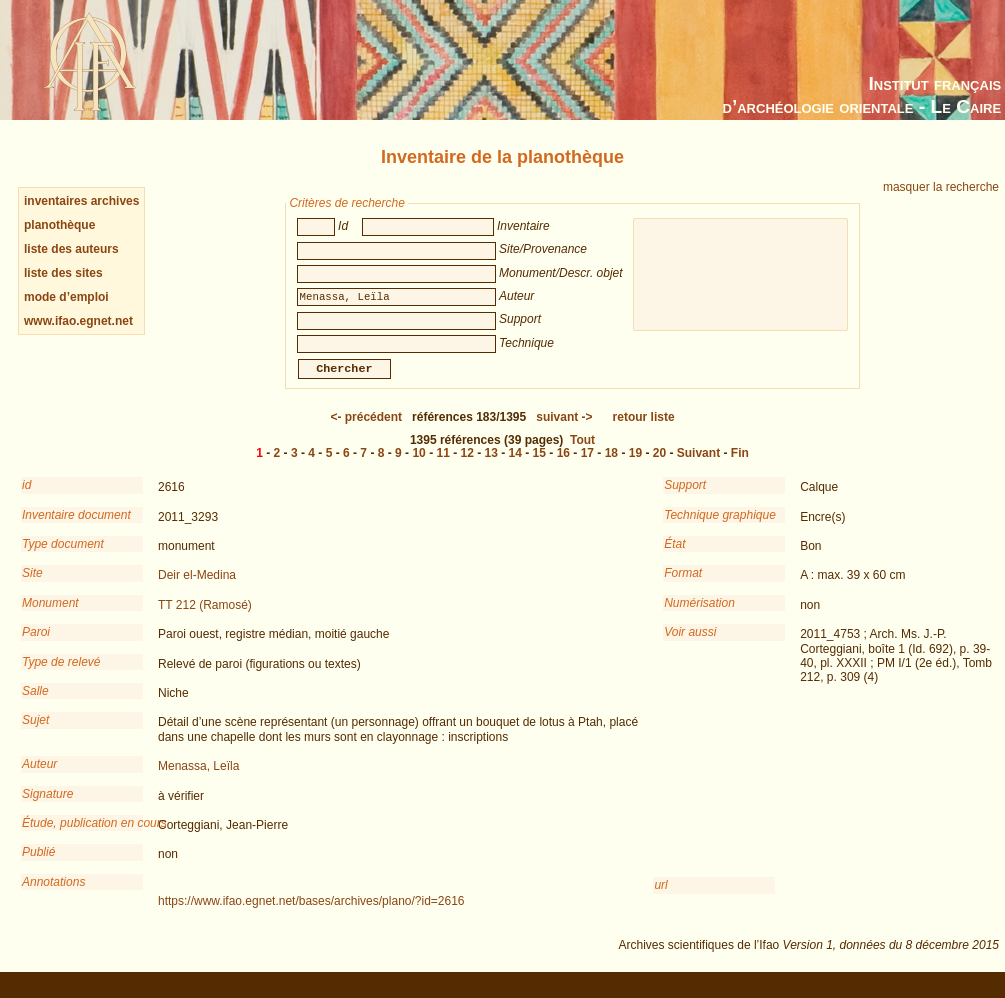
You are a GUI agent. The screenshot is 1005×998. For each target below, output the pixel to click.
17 (587, 467)
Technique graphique (720, 529)
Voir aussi (690, 646)
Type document (63, 558)
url (660, 899)
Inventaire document (76, 529)
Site (32, 587)
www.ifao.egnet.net (78, 321)
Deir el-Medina (197, 589)
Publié (38, 866)
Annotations (53, 896)
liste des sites (63, 273)
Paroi (36, 646)
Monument (50, 617)
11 (442, 467)
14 (515, 467)
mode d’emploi (66, 297)
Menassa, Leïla (198, 780)
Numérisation (699, 617)
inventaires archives (81, 201)
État (674, 558)
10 (418, 467)
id (26, 499)
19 (635, 467)
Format (683, 587)
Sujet (35, 734)
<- (366, 431)
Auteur (39, 778)
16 (563, 467)
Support (685, 499)
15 (539, 467)
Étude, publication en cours (82, 837)
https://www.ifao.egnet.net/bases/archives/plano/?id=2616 (311, 915)
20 (659, 467)
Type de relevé (61, 676)
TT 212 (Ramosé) (205, 619)
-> (564, 431)
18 (611, 467)
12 (467, 467)
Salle (35, 705)
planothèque (59, 225)
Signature (47, 808)
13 (491, 467)
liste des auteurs (71, 249)
